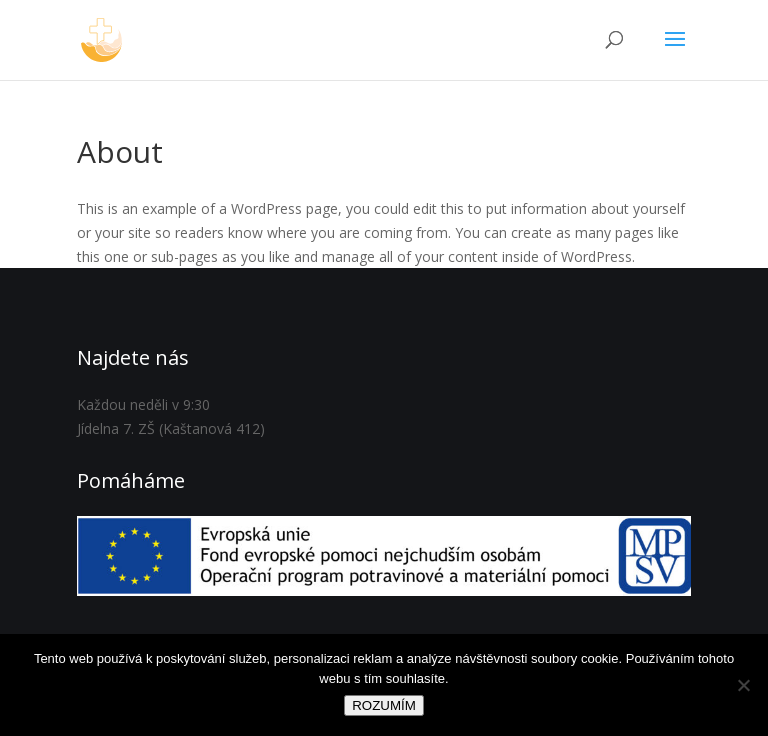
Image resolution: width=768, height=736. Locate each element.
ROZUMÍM (384, 705)
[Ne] (743, 685)
